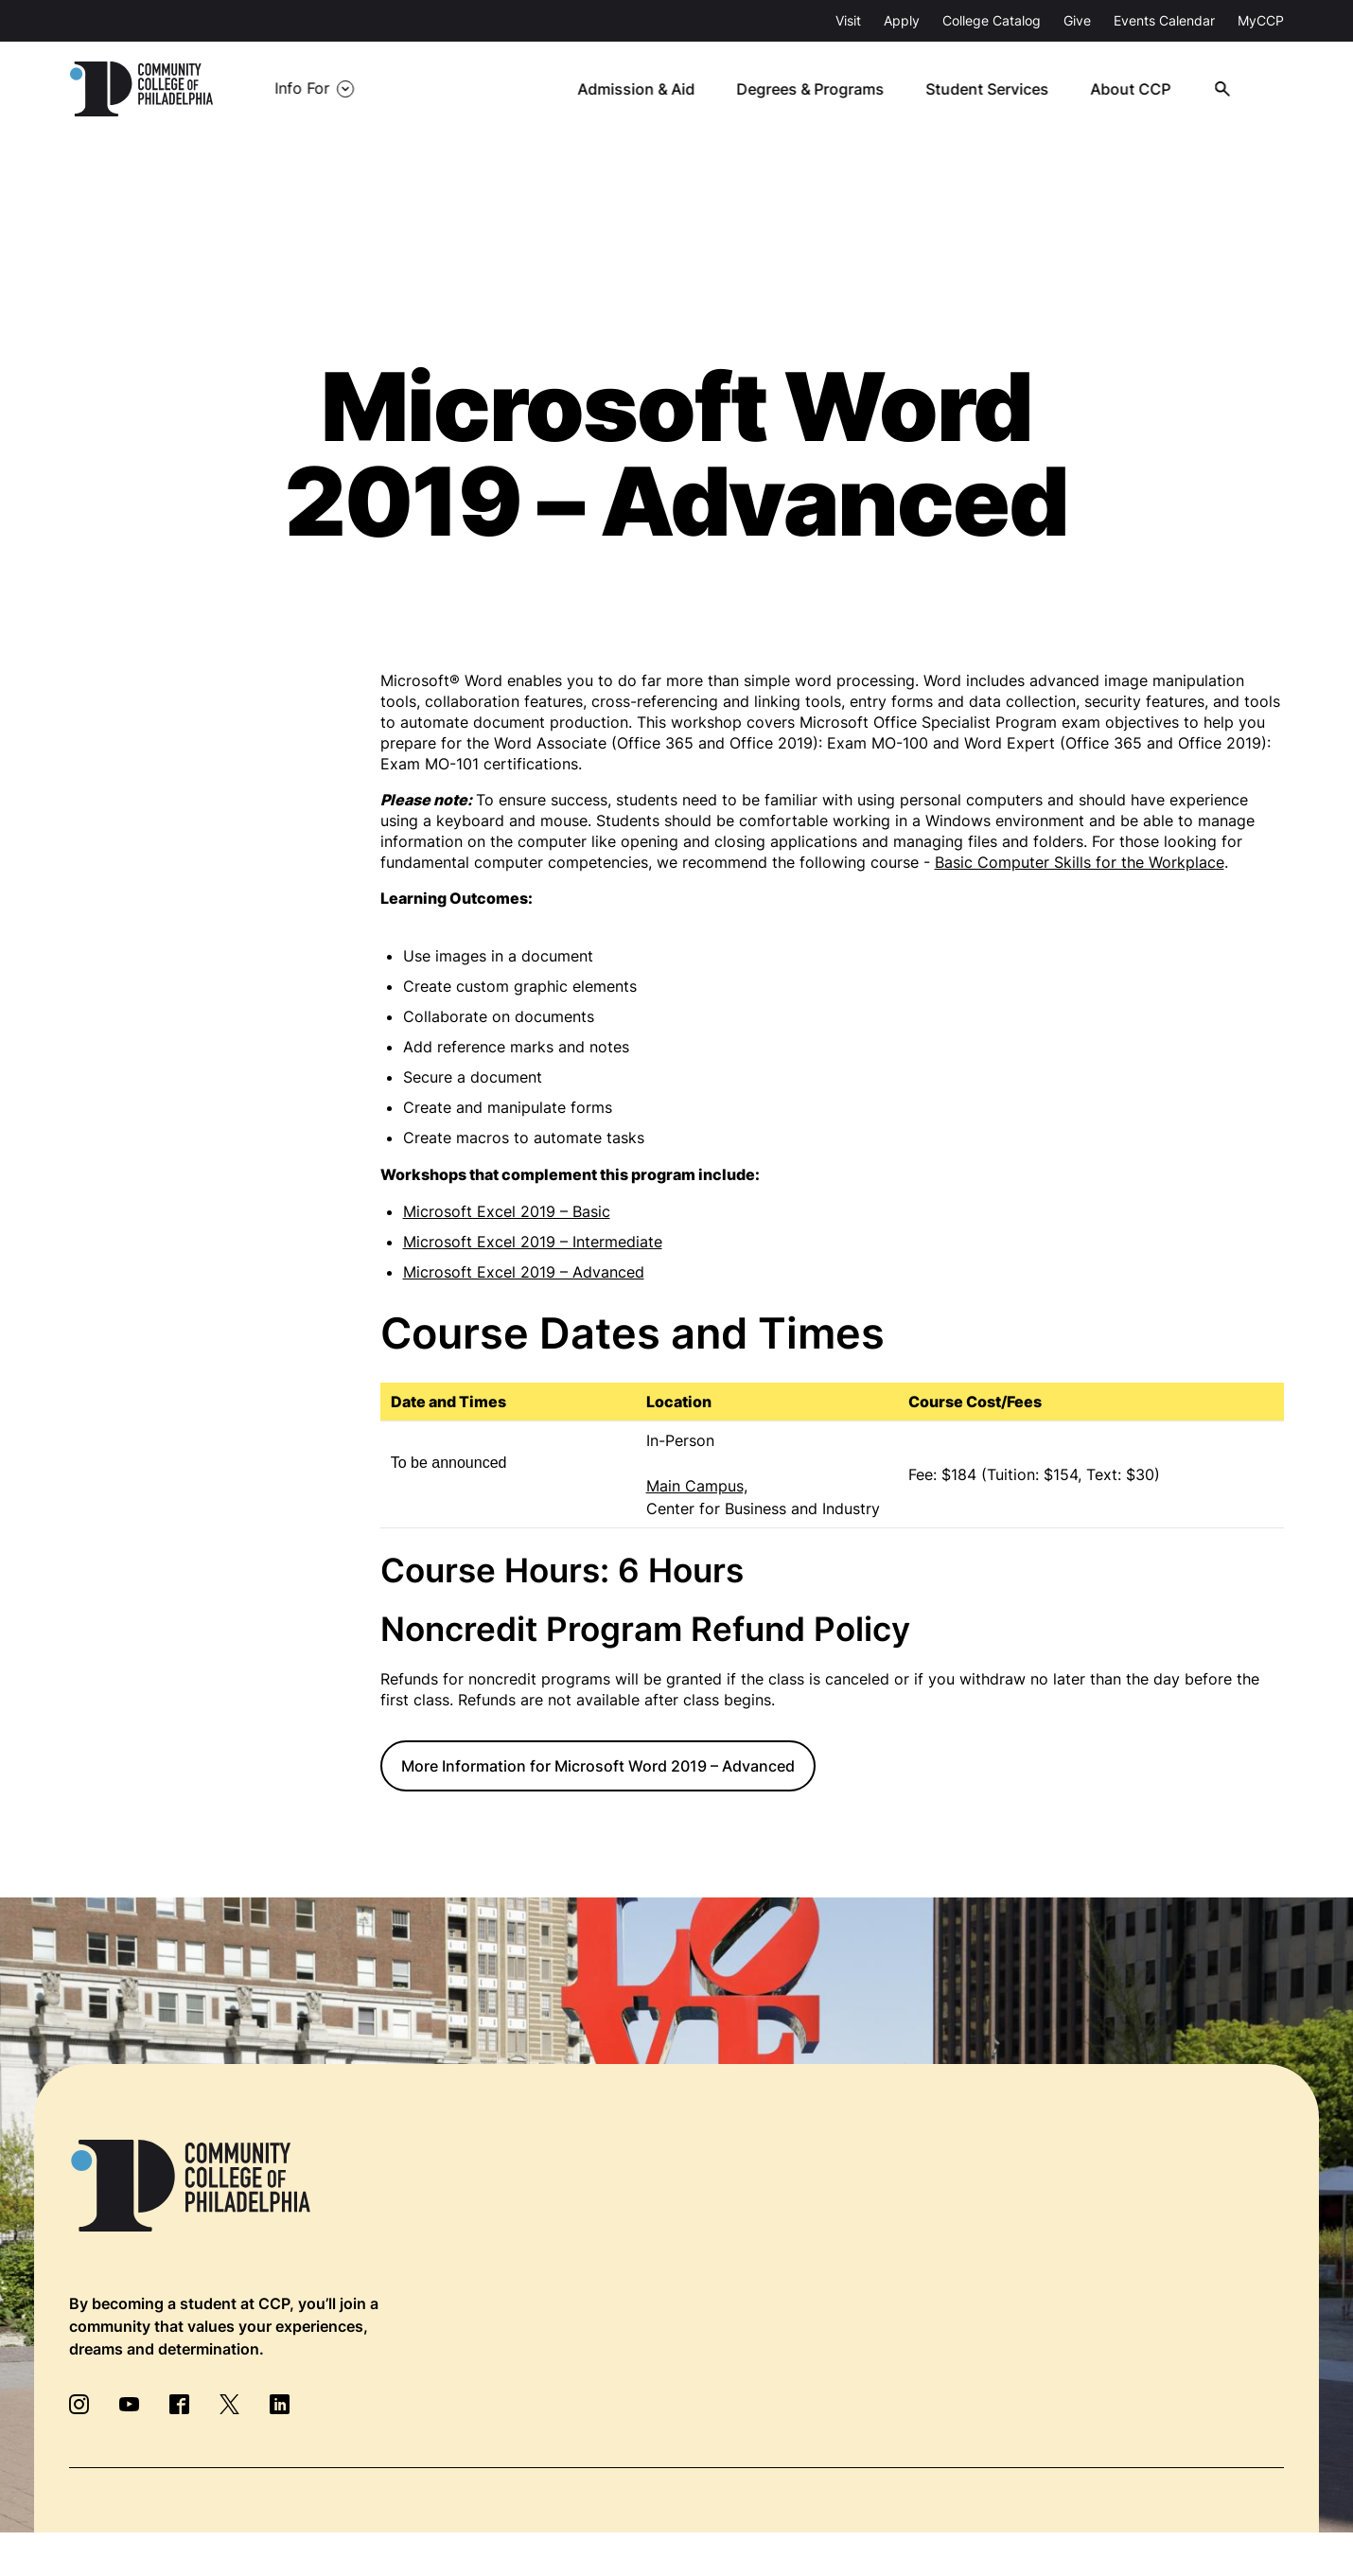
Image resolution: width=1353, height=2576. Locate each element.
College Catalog (991, 20)
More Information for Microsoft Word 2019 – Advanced (598, 1765)
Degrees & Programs (813, 88)
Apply (902, 20)
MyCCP (1261, 20)
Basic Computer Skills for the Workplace (1079, 862)
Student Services (989, 88)
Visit (848, 20)
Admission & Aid (640, 88)
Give (1077, 20)
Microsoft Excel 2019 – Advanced (523, 1271)
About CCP (1132, 88)
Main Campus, (696, 1485)
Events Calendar (1164, 20)
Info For (301, 88)
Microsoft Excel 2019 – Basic (506, 1211)
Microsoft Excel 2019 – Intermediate (532, 1241)
